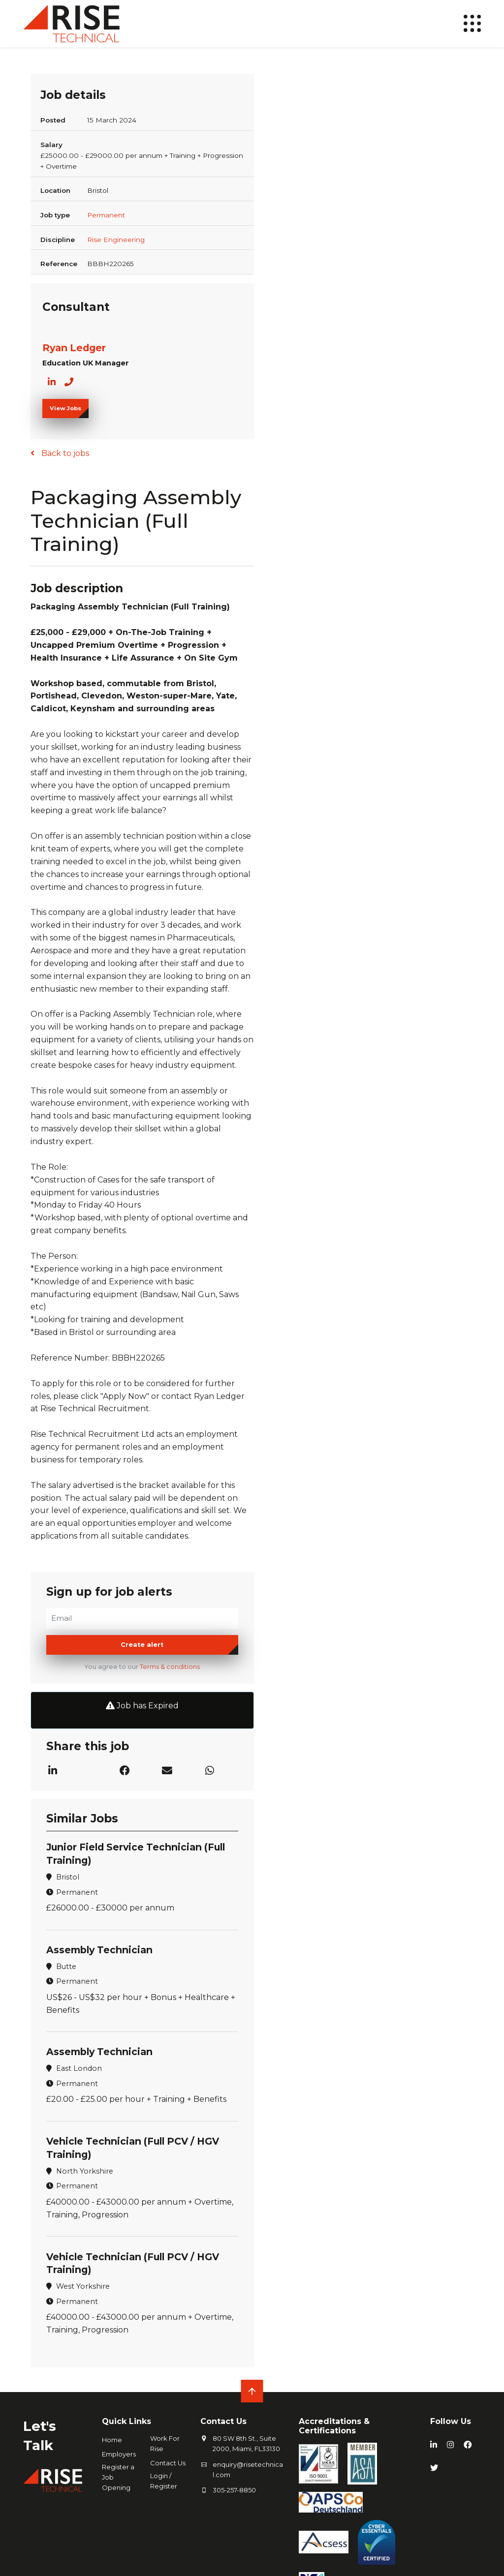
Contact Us (168, 2463)
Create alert (142, 1644)
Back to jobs (64, 453)
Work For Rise (165, 2443)
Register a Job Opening (118, 2477)
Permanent (106, 215)
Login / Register (163, 2481)
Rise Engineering (116, 239)
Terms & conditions (170, 1666)
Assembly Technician (99, 1950)
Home (112, 2440)
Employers (119, 2454)
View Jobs (65, 408)
